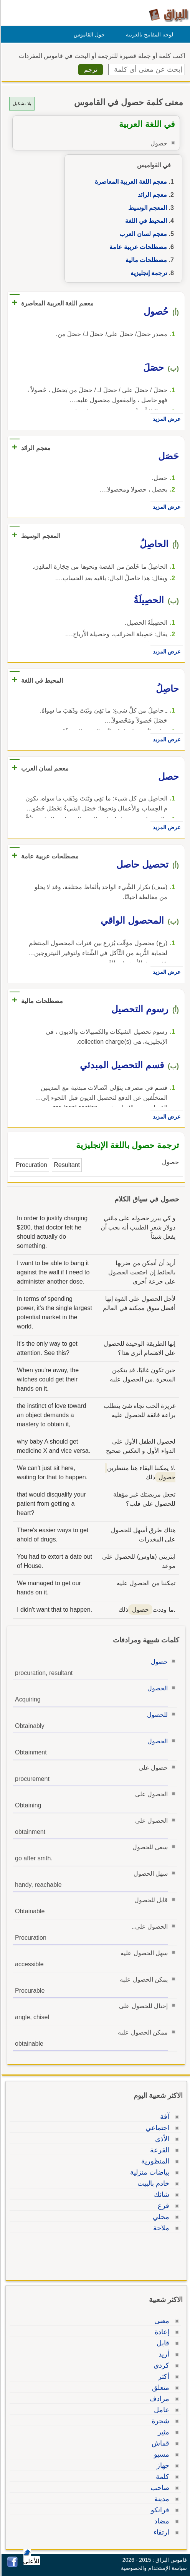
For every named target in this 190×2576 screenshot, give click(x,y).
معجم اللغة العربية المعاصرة (130, 181)
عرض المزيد (165, 419)
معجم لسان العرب (142, 234)
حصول (158, 1661)
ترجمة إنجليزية (147, 273)
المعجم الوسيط (146, 208)
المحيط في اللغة (145, 221)
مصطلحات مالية (145, 260)
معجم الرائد (151, 194)
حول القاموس (88, 34)
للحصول (156, 1714)
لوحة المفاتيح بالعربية (148, 34)
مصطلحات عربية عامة (137, 247)
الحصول (156, 1688)
